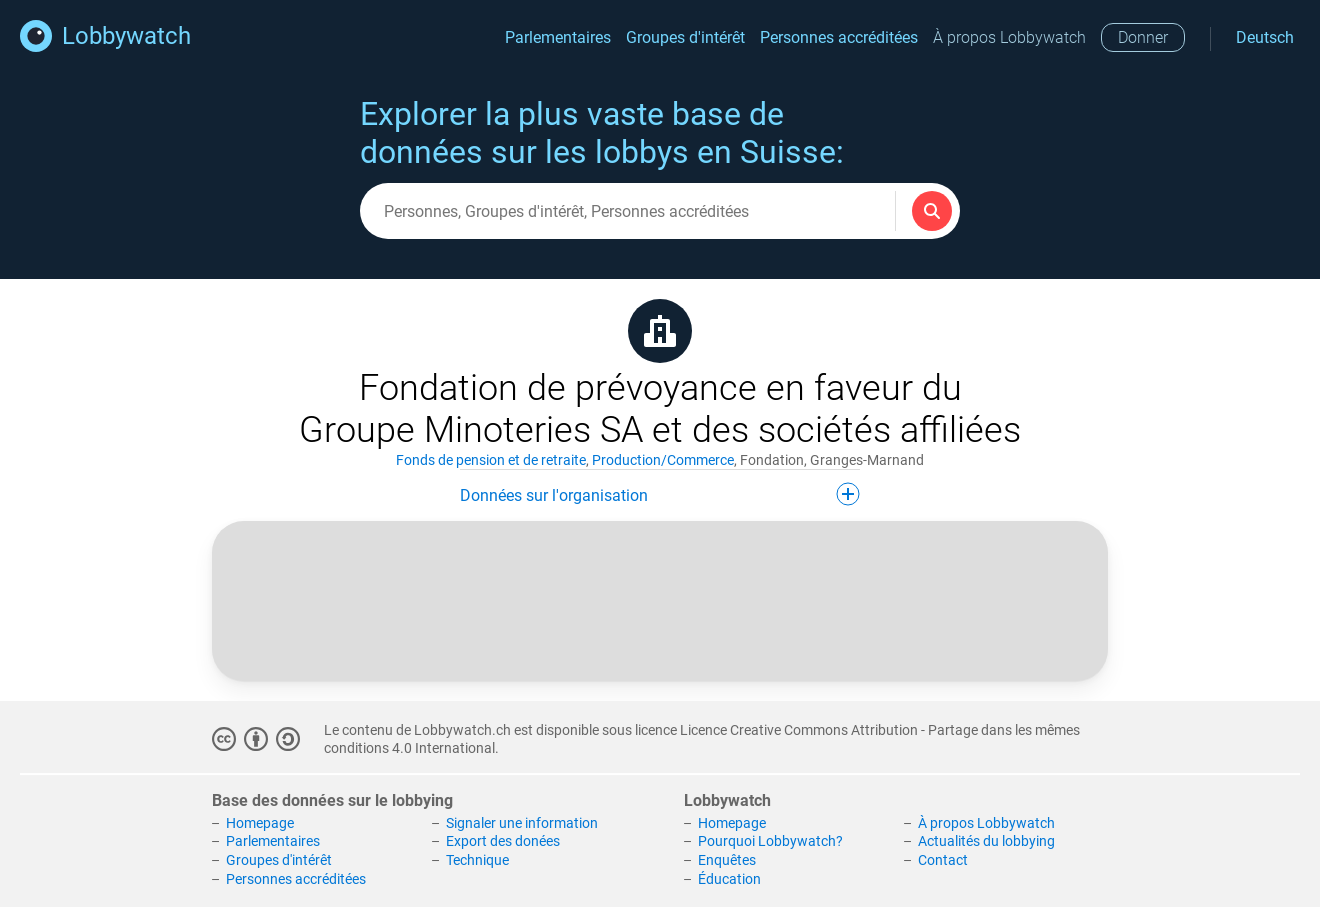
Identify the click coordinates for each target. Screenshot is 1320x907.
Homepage (260, 823)
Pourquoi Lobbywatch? (770, 841)
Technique (477, 860)
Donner (1143, 37)
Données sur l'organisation (660, 494)
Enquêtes (727, 860)
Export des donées (503, 841)
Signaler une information (522, 823)
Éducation (729, 879)
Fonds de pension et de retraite (491, 460)
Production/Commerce (663, 460)
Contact (943, 860)
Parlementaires (558, 37)
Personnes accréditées (839, 37)
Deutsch (1265, 37)
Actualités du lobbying (986, 841)
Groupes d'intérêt (685, 37)
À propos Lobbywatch (1009, 37)
